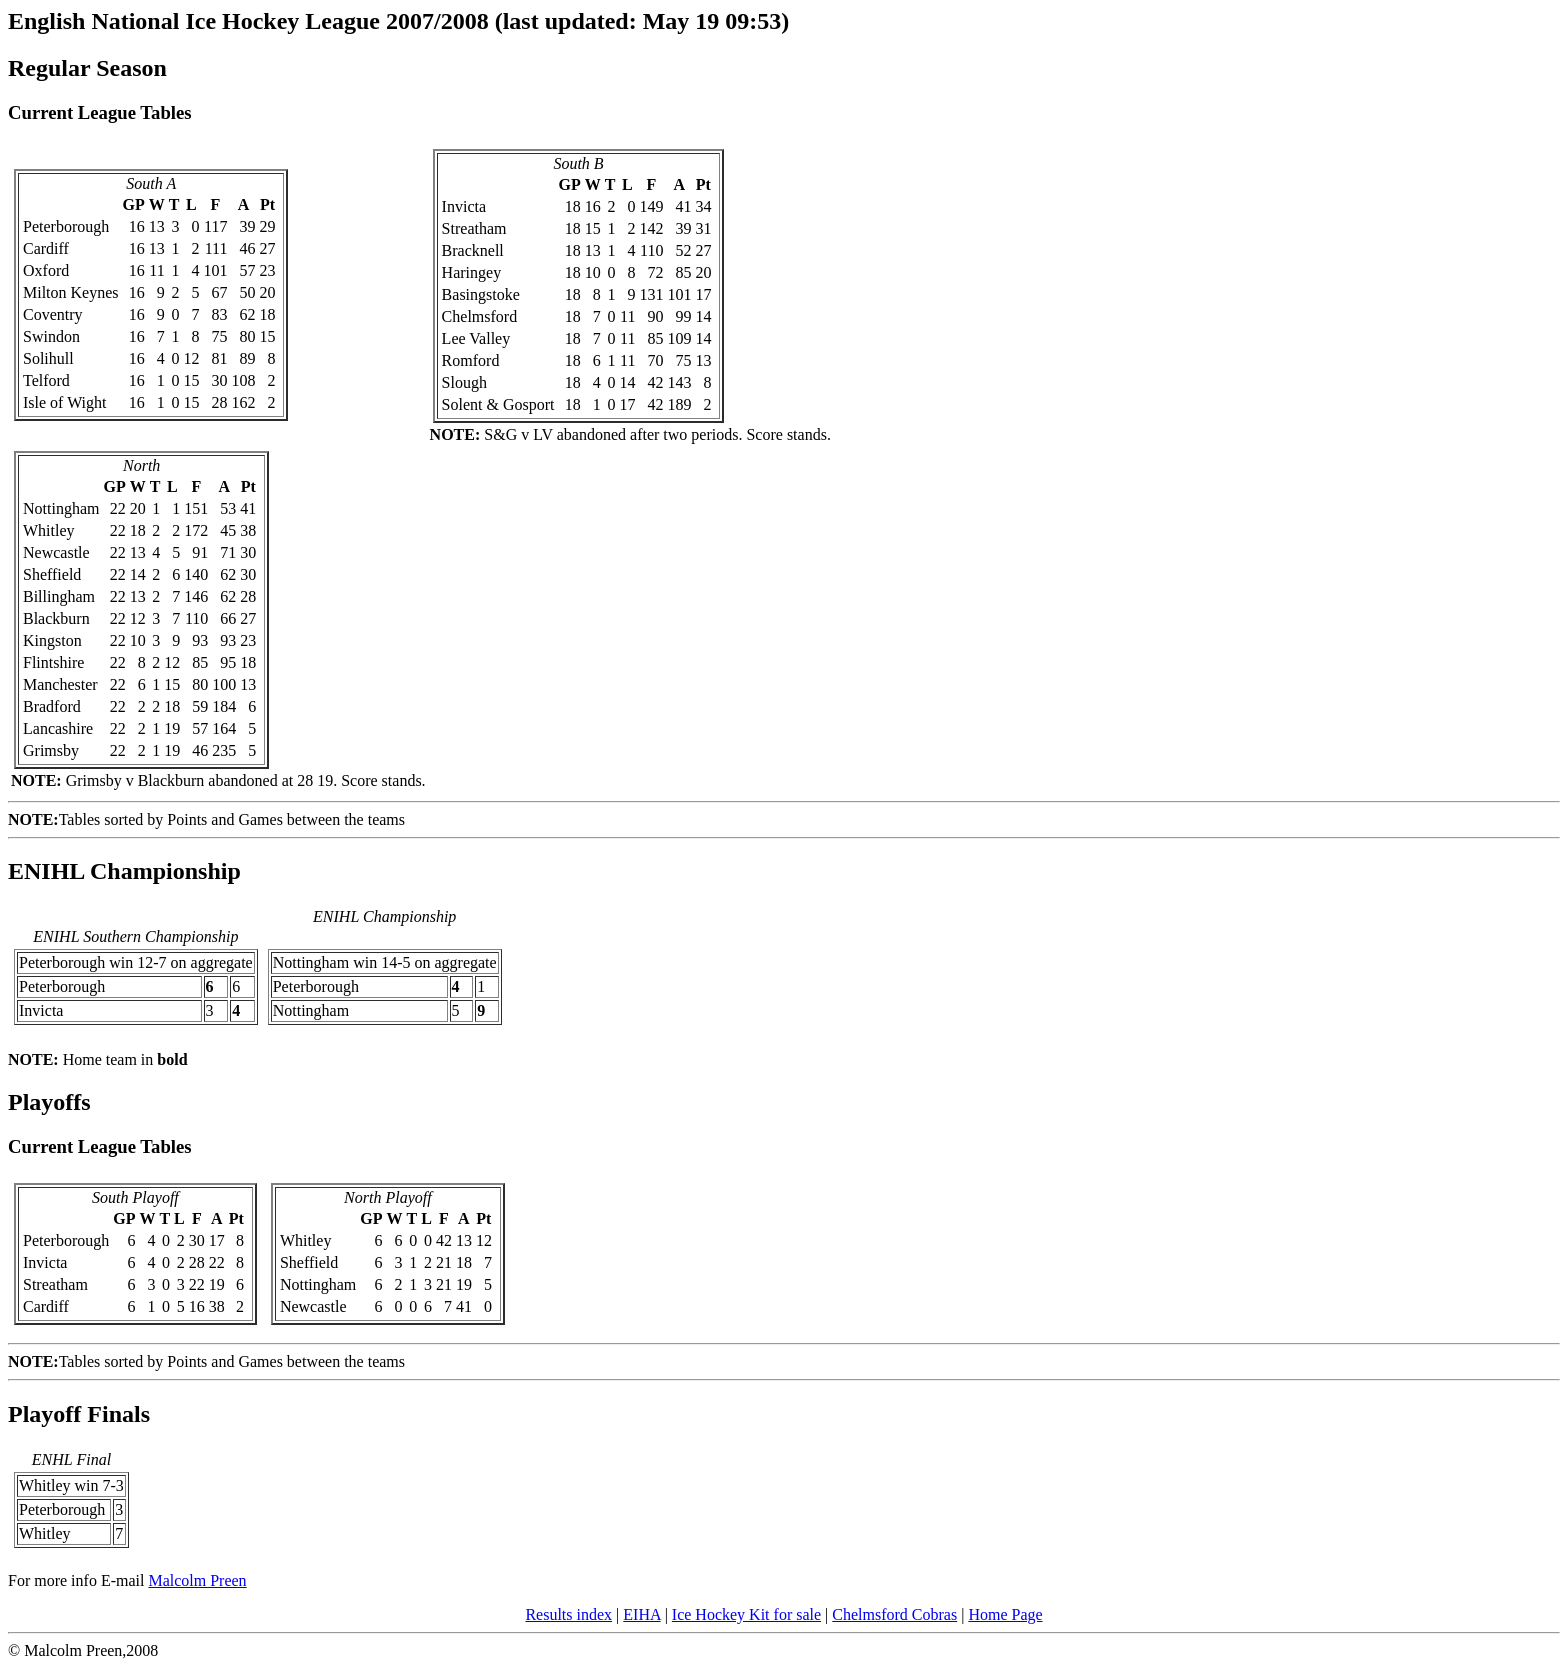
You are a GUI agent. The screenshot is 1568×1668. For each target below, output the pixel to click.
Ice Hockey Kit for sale (746, 1614)
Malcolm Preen (197, 1580)
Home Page (1005, 1614)
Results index (568, 1614)
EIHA (641, 1614)
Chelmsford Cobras (894, 1614)
